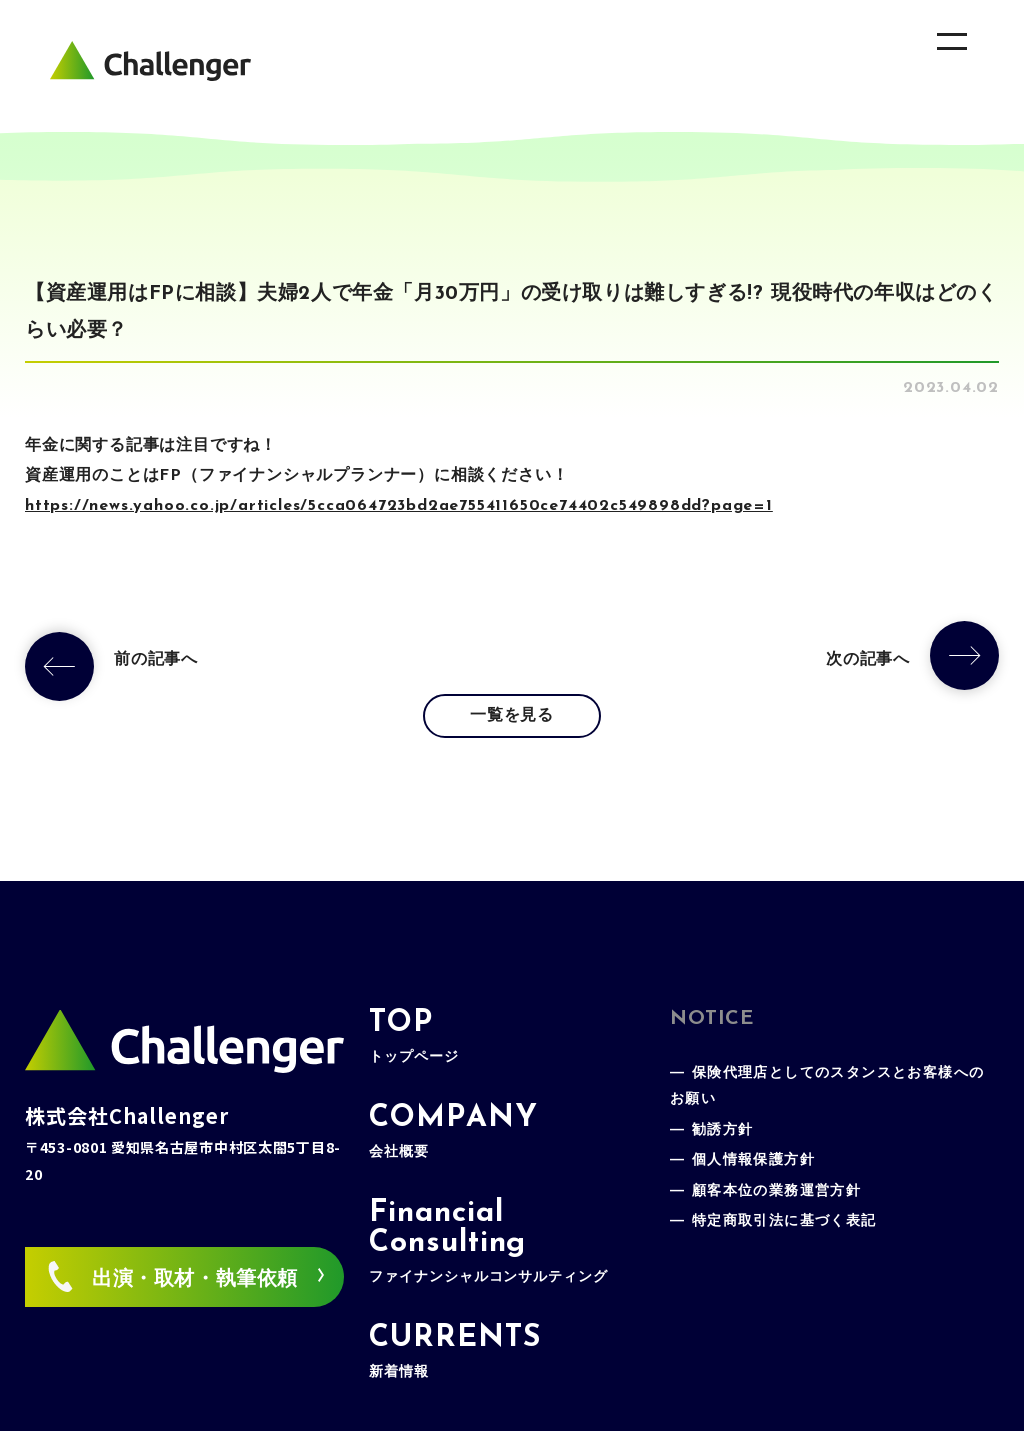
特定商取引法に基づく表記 (784, 1221)
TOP (413, 1036)
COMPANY (453, 1131)
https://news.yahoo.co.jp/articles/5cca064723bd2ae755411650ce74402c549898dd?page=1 (399, 506)
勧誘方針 (723, 1130)
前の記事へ (156, 660)
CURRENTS (454, 1351)
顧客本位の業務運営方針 (776, 1191)
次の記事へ (868, 660)
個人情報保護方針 (753, 1160)
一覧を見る (512, 716)
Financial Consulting (488, 1241)
